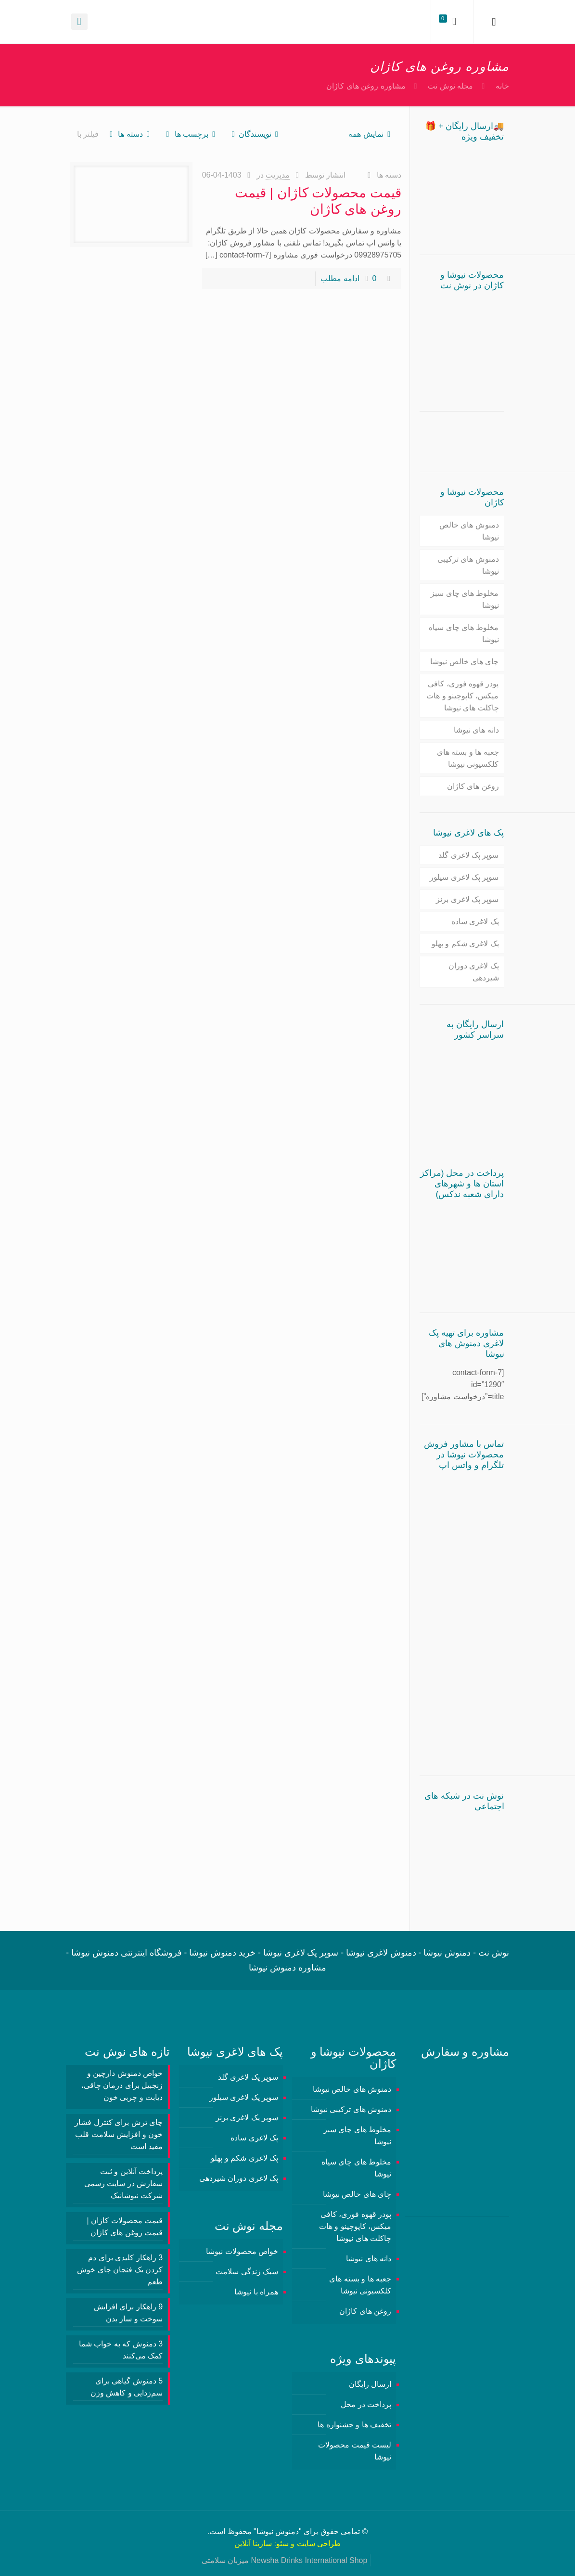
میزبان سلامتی (225, 2560)
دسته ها (129, 134)
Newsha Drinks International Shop (309, 2560)
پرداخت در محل (366, 2404)
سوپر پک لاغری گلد (468, 855)
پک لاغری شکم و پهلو (465, 944)
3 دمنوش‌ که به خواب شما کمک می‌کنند (121, 2350)
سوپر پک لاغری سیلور (464, 877)
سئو (282, 2543)
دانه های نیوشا (476, 730)
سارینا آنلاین (253, 2543)
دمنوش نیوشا (277, 2531)
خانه (502, 86)
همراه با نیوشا (256, 2292)
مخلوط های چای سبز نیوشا (464, 599)
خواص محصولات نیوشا (242, 2251)
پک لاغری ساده (475, 921)
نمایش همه (371, 134)
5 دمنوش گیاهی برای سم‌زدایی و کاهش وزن (126, 2387)
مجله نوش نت (450, 86)
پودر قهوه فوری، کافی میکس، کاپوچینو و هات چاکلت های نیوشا (462, 696)
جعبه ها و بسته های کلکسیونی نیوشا (468, 758)
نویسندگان (255, 134)
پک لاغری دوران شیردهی (473, 972)
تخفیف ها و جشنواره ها (354, 2425)
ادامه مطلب (339, 278)
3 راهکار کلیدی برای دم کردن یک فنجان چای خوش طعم (120, 2270)
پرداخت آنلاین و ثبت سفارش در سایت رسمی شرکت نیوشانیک (123, 2183)
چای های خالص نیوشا (464, 661)
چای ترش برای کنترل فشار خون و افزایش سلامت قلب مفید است (119, 2134)
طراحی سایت (319, 2543)
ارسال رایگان (370, 2384)
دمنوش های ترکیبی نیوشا (468, 565)
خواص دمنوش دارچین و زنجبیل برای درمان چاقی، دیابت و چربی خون (122, 2085)
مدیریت (278, 175)
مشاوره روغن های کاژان (365, 86)
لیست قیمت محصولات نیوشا (354, 2451)
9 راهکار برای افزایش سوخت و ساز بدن (128, 2313)
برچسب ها (190, 134)
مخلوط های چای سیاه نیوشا (463, 633)
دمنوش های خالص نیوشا (469, 531)
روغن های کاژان (473, 786)
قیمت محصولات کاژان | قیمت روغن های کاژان (125, 2226)
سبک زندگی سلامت (247, 2271)
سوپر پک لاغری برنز (467, 899)
